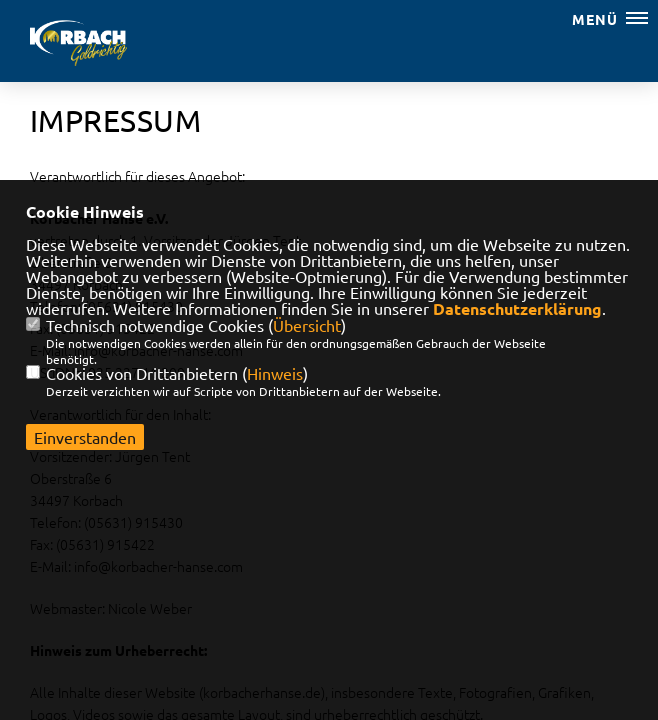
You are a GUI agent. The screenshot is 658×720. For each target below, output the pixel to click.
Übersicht (307, 325)
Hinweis (275, 373)
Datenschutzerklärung (517, 308)
